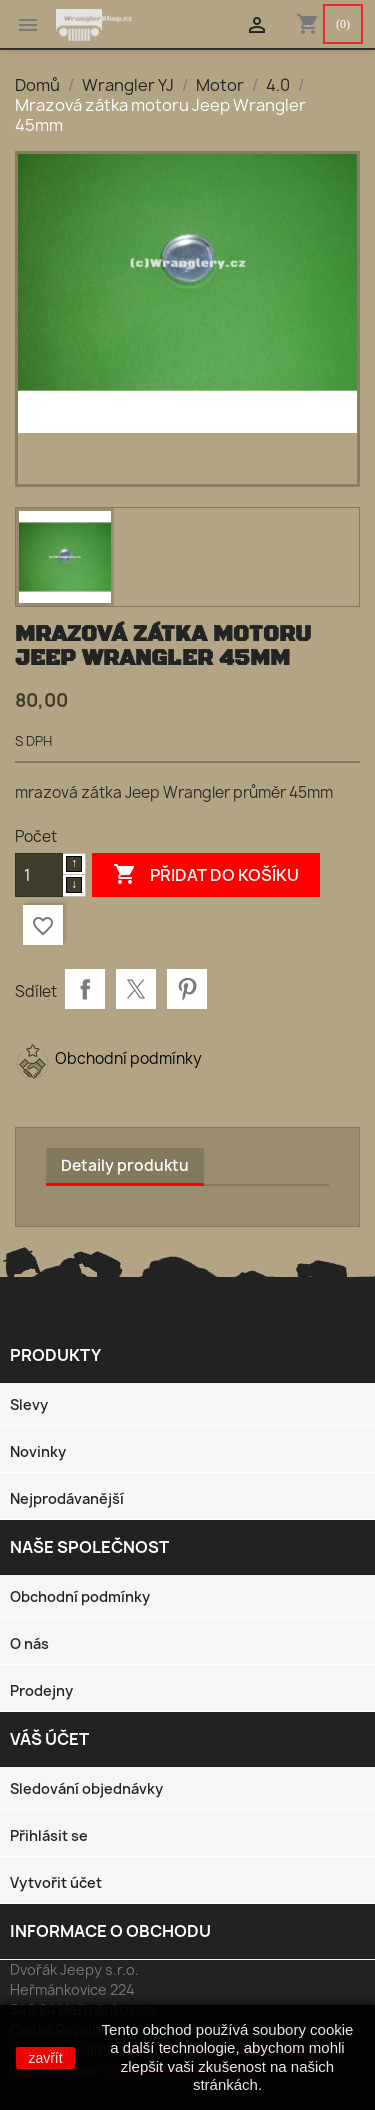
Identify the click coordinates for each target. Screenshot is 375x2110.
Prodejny (41, 1690)
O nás (29, 1643)
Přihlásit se (49, 1835)
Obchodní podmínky (80, 1596)
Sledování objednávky (86, 1788)
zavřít (45, 2058)
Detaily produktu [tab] (125, 1165)
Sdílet (85, 989)
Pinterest (187, 989)
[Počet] (39, 875)
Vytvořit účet (56, 1882)
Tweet (136, 989)
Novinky (38, 1451)
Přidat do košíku (206, 875)
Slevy (29, 1404)
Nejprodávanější (67, 1498)
